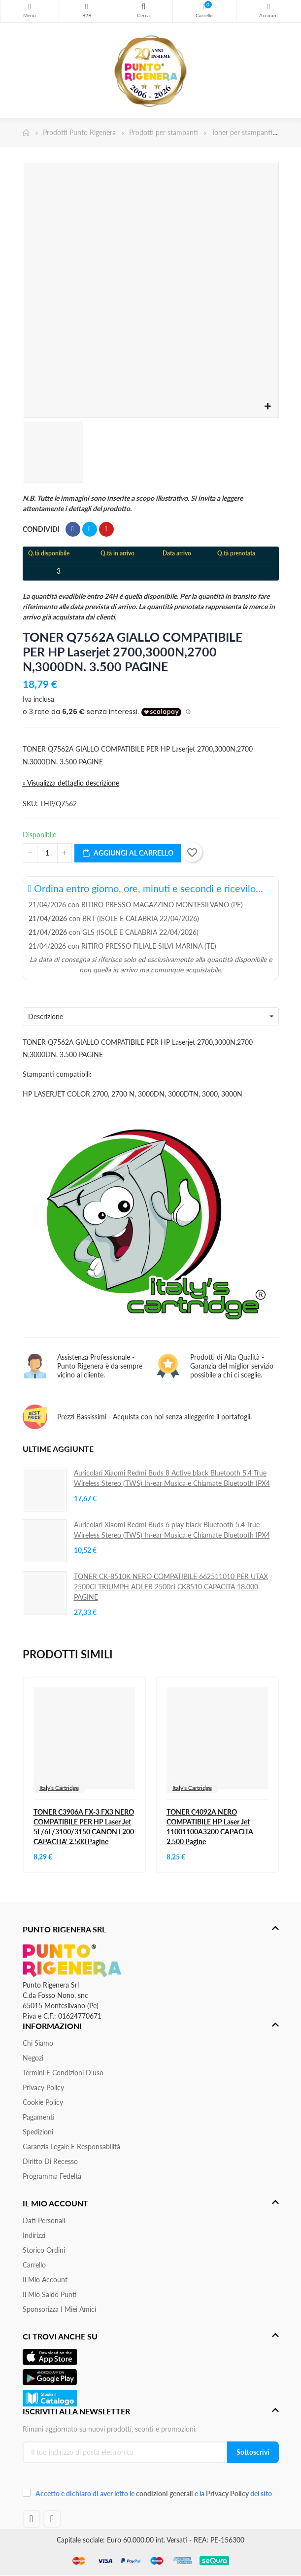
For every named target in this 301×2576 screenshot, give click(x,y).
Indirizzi (34, 2235)
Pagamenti (39, 2117)
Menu (29, 7)
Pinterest (106, 529)
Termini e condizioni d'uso (63, 2072)
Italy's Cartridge (59, 1787)
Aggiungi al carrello (127, 853)
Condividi (73, 529)
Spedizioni (38, 2132)
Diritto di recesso (50, 2161)
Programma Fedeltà (52, 2176)
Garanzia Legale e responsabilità (71, 2146)
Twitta (89, 529)
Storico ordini (44, 2250)
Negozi (33, 2058)
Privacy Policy (43, 2087)
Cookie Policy (43, 2102)
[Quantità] (47, 853)
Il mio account (45, 2279)
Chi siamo (38, 2043)
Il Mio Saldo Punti (50, 2294)
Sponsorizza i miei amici (59, 2309)
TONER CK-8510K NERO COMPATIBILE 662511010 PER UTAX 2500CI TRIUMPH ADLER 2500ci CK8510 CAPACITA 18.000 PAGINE (171, 1586)
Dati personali (44, 2220)
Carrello (34, 2265)
